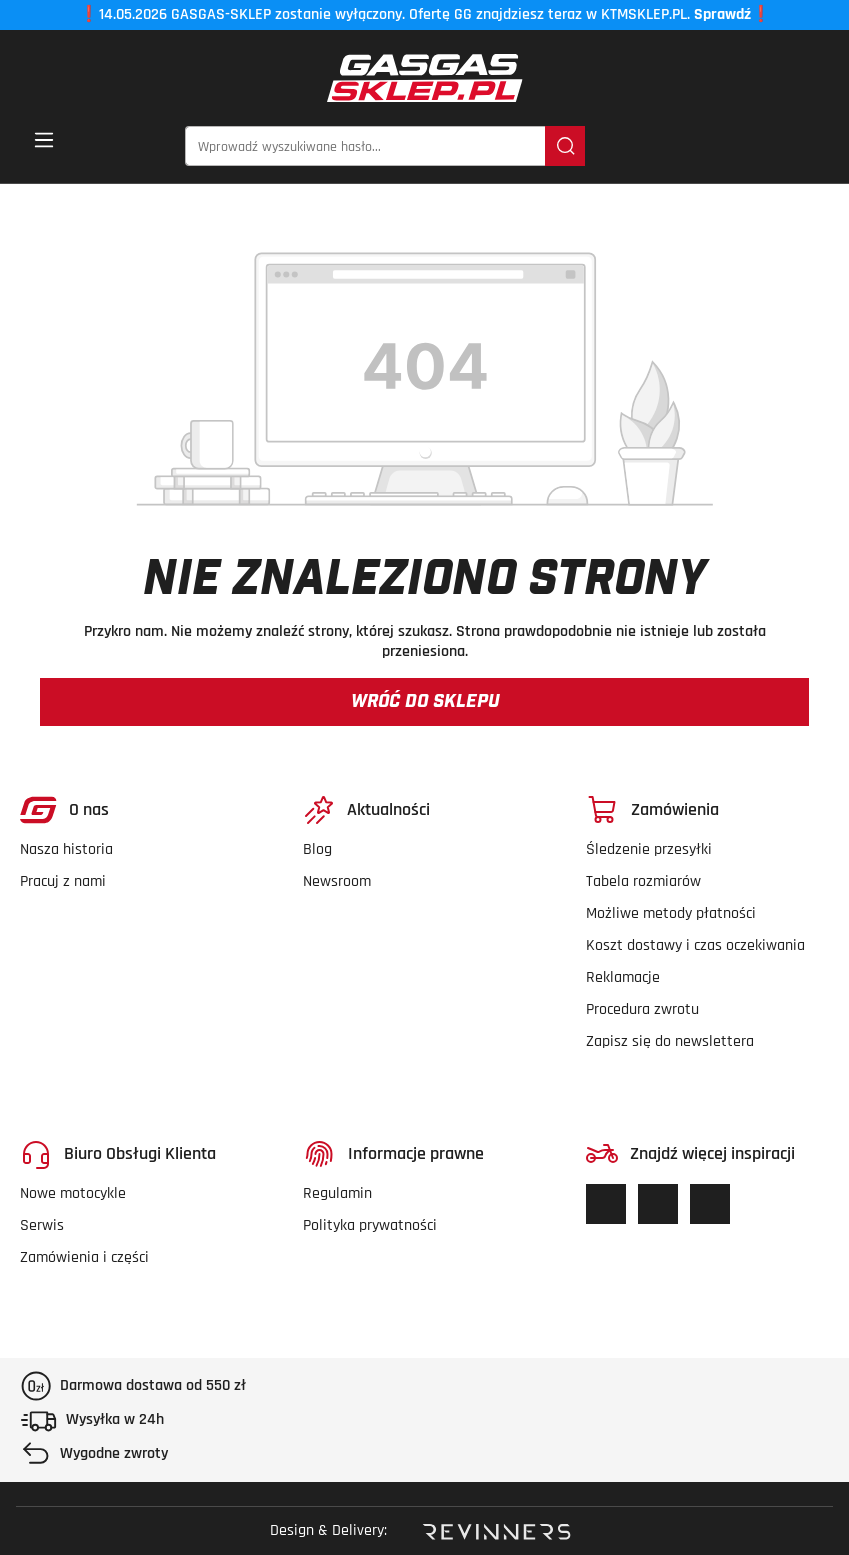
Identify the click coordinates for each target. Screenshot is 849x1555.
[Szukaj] (565, 146)
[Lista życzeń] (714, 147)
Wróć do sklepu (425, 702)
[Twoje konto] (778, 147)
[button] (816, 147)
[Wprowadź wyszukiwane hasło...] (365, 146)
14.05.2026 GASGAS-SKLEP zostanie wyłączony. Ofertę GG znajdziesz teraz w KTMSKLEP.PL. (425, 14)
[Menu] (44, 146)
